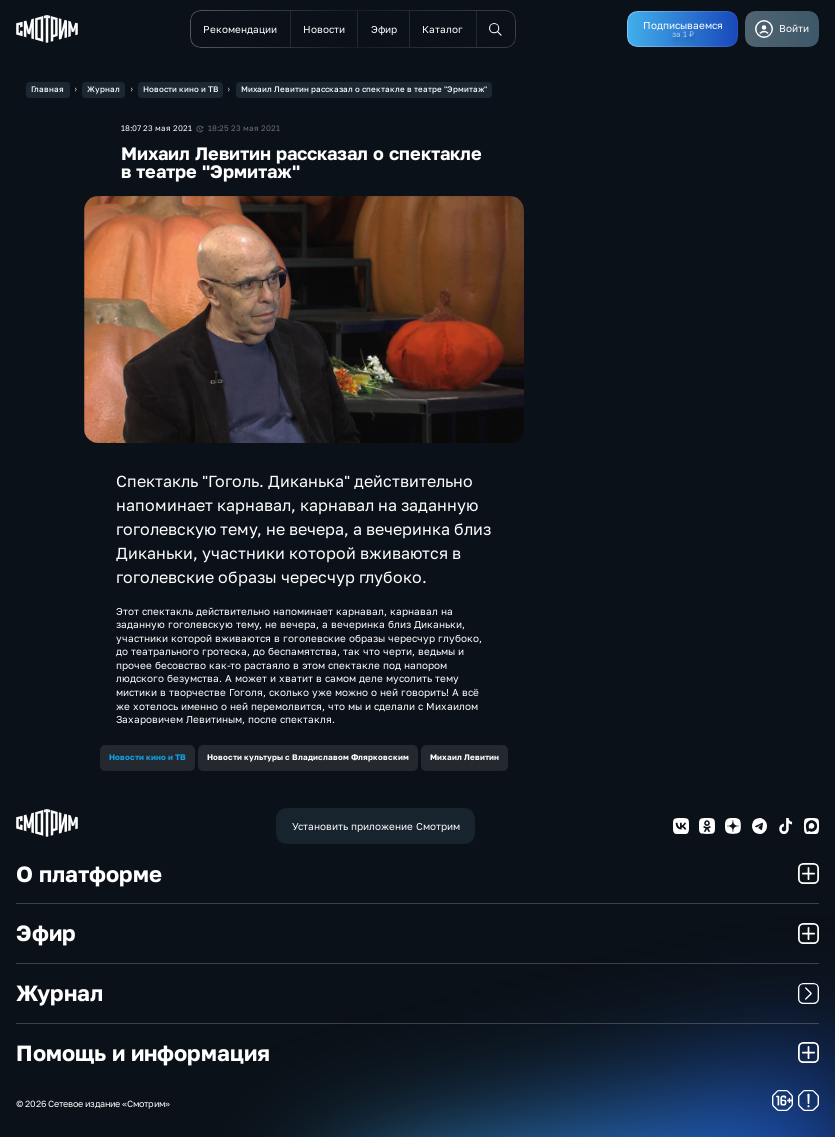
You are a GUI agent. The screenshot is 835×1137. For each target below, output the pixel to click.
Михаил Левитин (464, 757)
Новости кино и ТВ (147, 757)
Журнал (418, 992)
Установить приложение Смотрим (376, 826)
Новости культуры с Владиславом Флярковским (308, 757)
